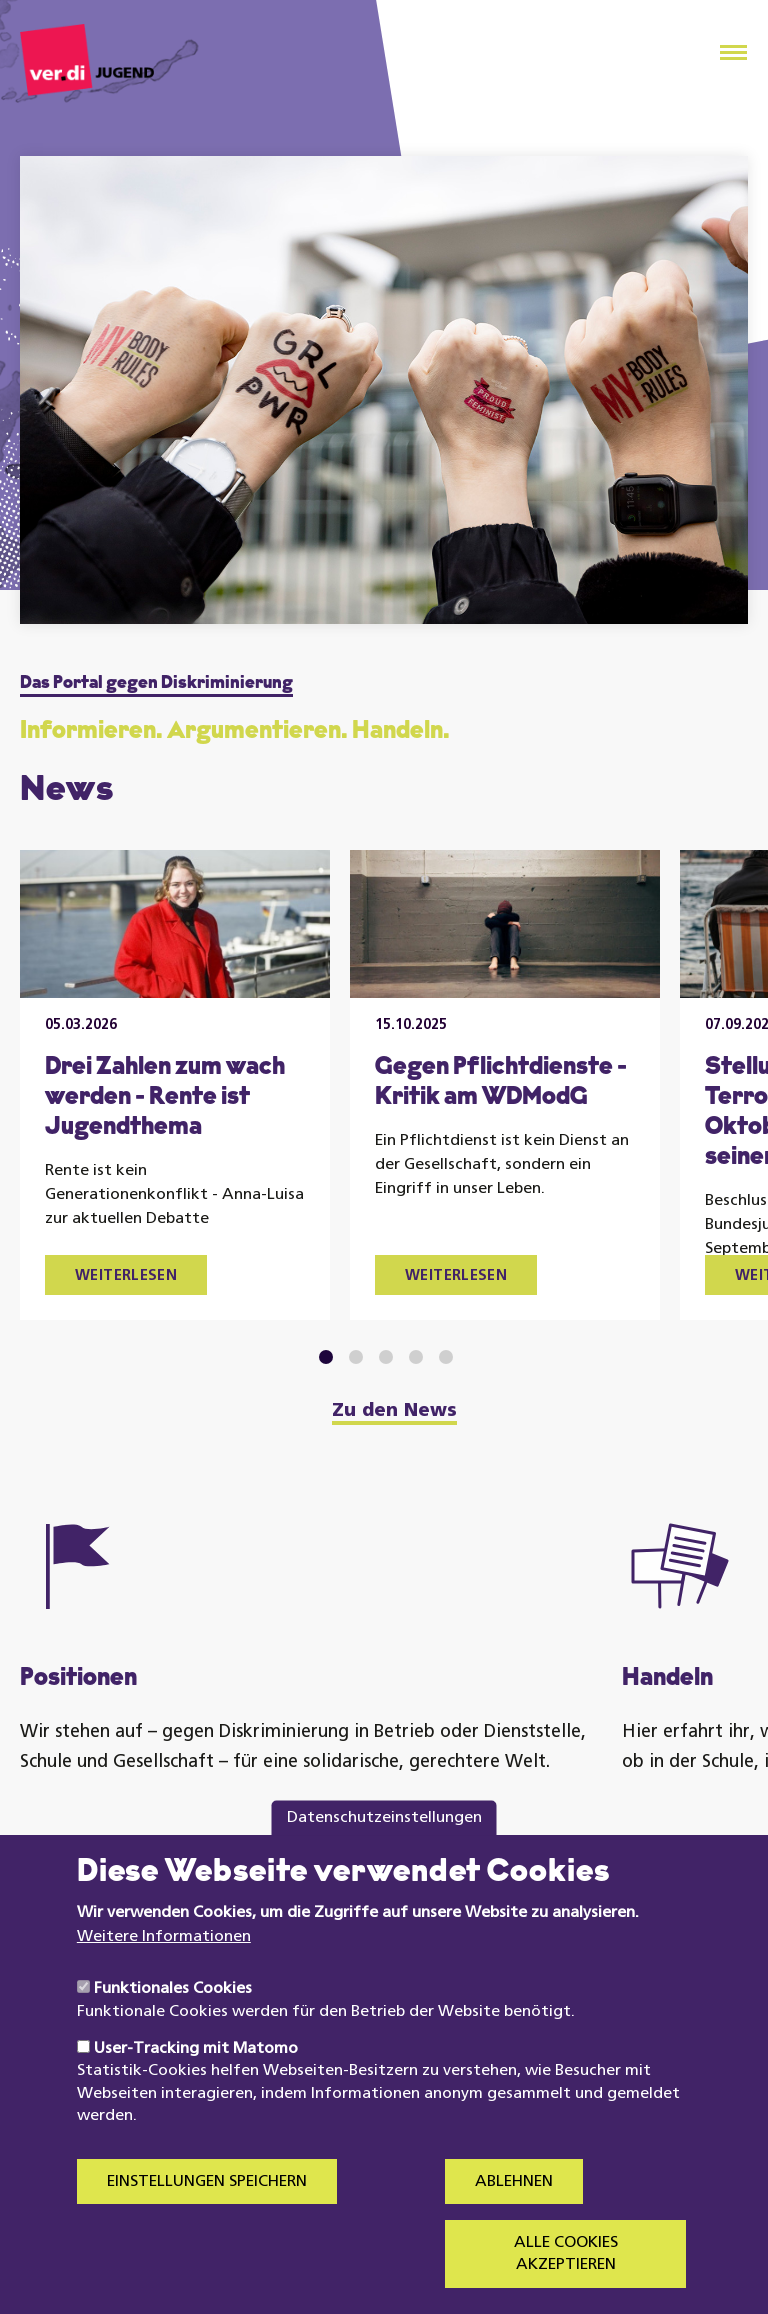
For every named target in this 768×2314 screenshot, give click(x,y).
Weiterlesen (126, 1276)
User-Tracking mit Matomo (196, 2092)
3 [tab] (386, 1357)
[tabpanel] (175, 1085)
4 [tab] (416, 1357)
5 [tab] (446, 1357)
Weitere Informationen (164, 1979)
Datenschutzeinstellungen (384, 1860)
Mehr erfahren (108, 1872)
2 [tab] (356, 1357)
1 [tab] (326, 1357)
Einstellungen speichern (207, 2224)
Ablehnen (514, 2224)
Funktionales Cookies (173, 2032)
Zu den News (394, 1412)
